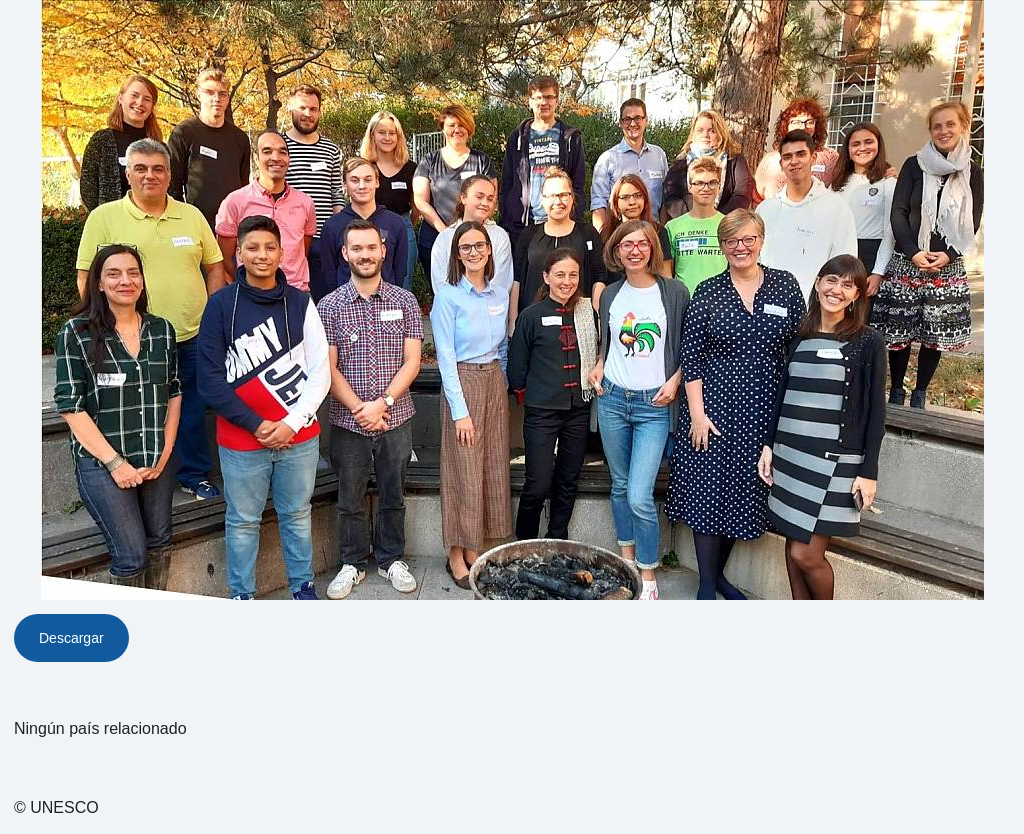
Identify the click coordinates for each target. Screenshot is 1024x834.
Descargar (71, 638)
